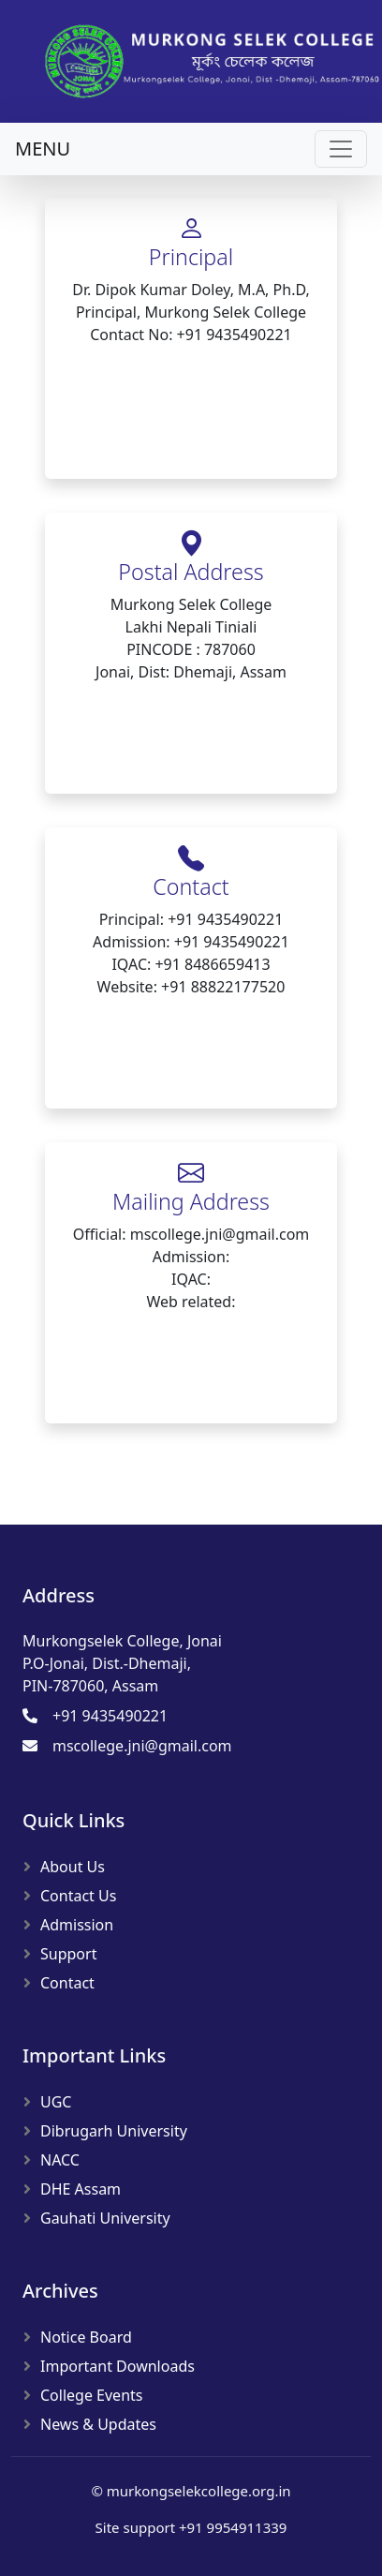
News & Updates (98, 2424)
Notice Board (86, 2337)
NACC (60, 2160)
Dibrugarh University (113, 2131)
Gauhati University (105, 2218)
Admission (76, 1924)
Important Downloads (117, 2366)
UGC (55, 2102)
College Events (91, 2395)
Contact (67, 1983)
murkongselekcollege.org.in (199, 2490)
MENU (42, 148)
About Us (72, 1866)
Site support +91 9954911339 (191, 2527)
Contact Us (78, 1895)
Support (68, 1953)
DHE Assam (80, 2189)
